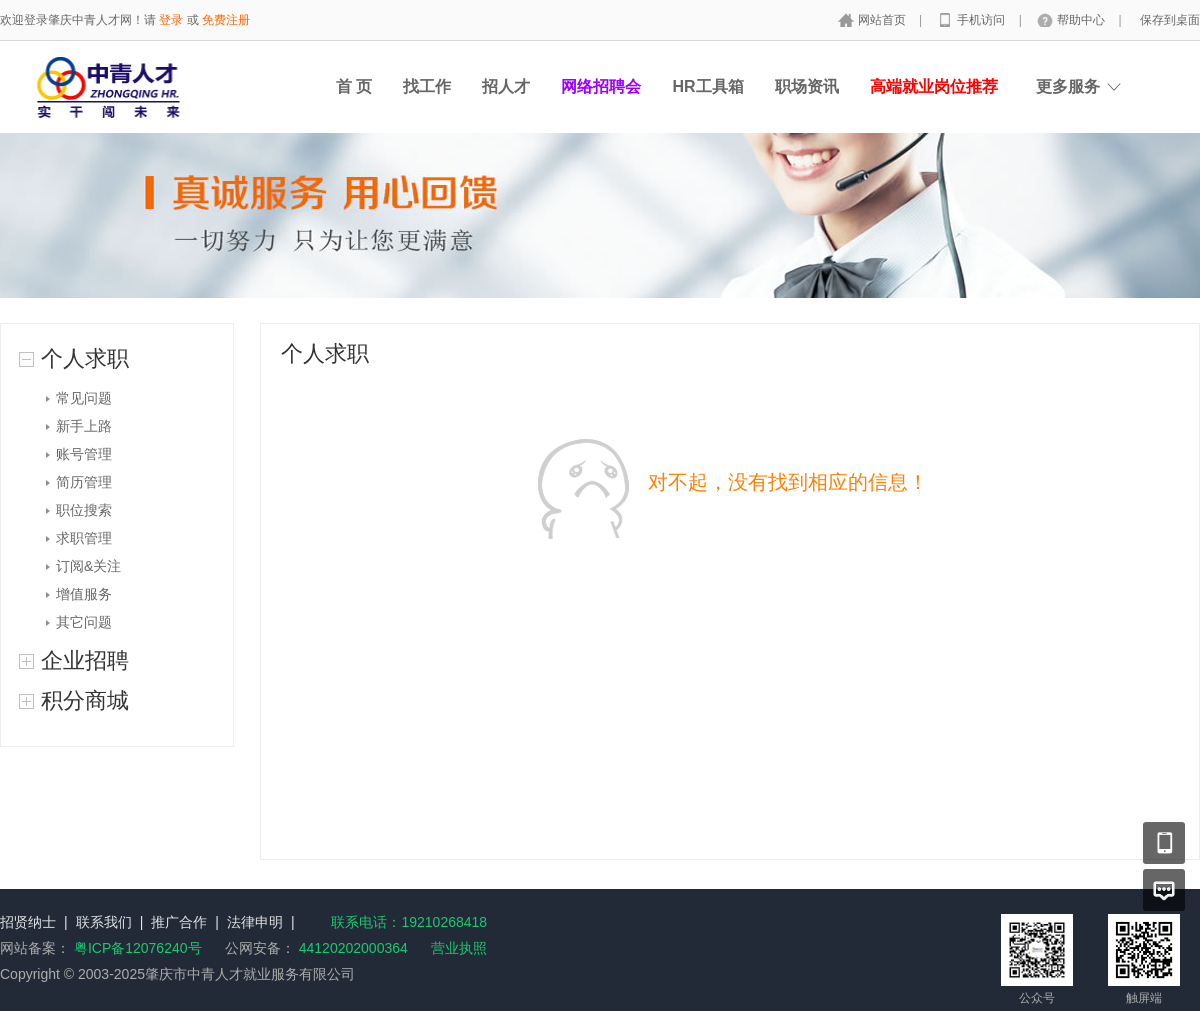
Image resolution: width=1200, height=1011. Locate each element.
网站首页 (883, 20)
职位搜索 (84, 510)
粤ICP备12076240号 (138, 948)
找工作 (427, 86)
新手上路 (84, 426)
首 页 (354, 86)
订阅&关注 (88, 566)
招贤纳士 (28, 922)
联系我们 (104, 922)
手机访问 (982, 20)
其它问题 (84, 622)
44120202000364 (351, 948)
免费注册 (226, 20)
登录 (171, 20)
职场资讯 (807, 86)
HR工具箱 (707, 86)
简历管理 (84, 482)
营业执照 (459, 948)
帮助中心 (1082, 20)
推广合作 (179, 922)
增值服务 (84, 594)
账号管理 (84, 454)
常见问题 (84, 398)
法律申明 (255, 922)
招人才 (506, 86)
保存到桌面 (1170, 20)
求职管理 (84, 538)
